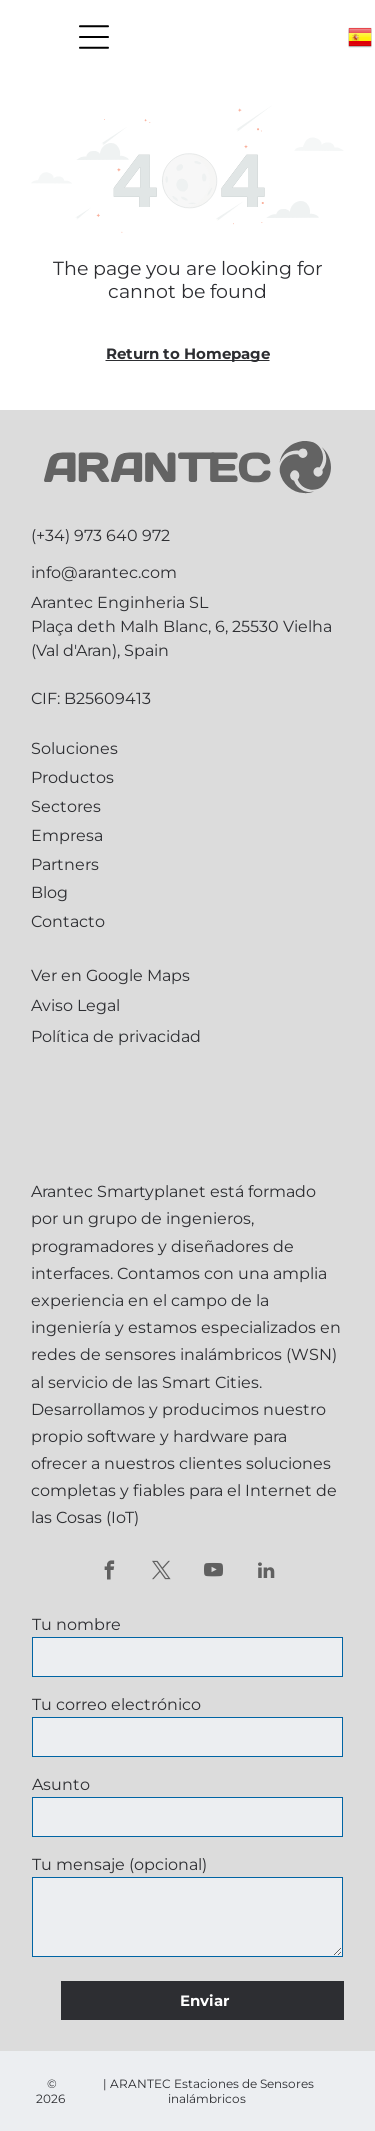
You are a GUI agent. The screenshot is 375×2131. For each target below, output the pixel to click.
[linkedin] (265, 1573)
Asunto (61, 1784)
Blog (49, 892)
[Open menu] (94, 37)
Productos (72, 777)
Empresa (67, 835)
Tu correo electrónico (116, 1704)
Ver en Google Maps (110, 975)
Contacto (68, 921)
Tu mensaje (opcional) (119, 1864)
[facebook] (109, 1573)
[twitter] (161, 1573)
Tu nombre (76, 1624)
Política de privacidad (116, 1036)
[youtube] (213, 1573)
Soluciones (74, 748)
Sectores (66, 806)
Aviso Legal (75, 1005)
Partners (65, 864)
